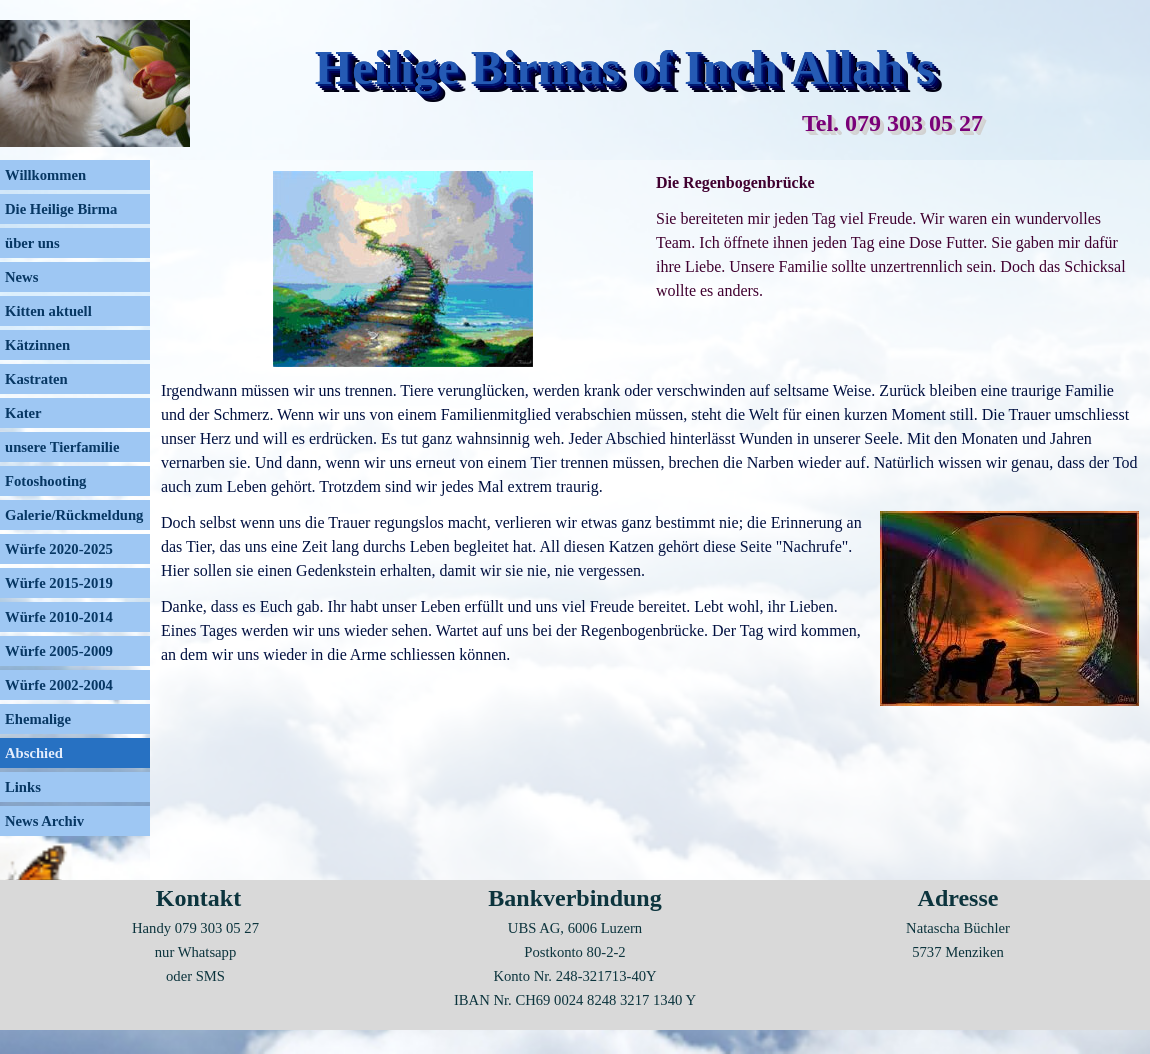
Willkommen (45, 175)
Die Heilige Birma (61, 209)
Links (23, 787)
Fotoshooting (45, 481)
